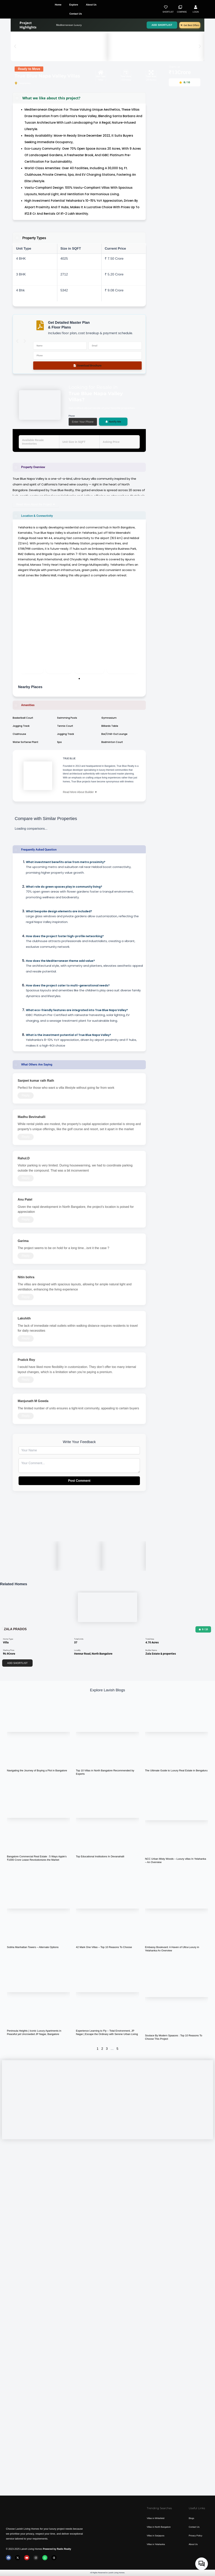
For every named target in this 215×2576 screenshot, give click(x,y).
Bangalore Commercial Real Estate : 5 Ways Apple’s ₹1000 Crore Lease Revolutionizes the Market (37, 1858)
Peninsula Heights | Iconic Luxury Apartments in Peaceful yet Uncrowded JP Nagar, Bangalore (34, 2032)
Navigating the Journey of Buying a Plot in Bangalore (37, 1770)
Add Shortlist (162, 25)
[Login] (195, 7)
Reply (26, 1095)
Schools (31, 670)
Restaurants (89, 670)
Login (196, 12)
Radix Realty (64, 2549)
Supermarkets (123, 670)
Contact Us (75, 13)
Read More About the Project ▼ (35, 504)
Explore (73, 4)
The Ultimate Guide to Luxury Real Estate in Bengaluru (176, 1770)
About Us (91, 4)
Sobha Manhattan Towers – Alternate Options (32, 1947)
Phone (72, 416)
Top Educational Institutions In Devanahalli (100, 1856)
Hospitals (59, 670)
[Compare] (180, 7)
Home (58, 4)
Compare (182, 12)
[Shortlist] (166, 7)
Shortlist (168, 12)
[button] (15, 46)
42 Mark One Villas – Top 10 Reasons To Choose (104, 1947)
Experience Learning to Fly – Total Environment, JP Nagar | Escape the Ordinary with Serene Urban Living (107, 2032)
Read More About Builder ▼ (80, 792)
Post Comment (79, 1480)
